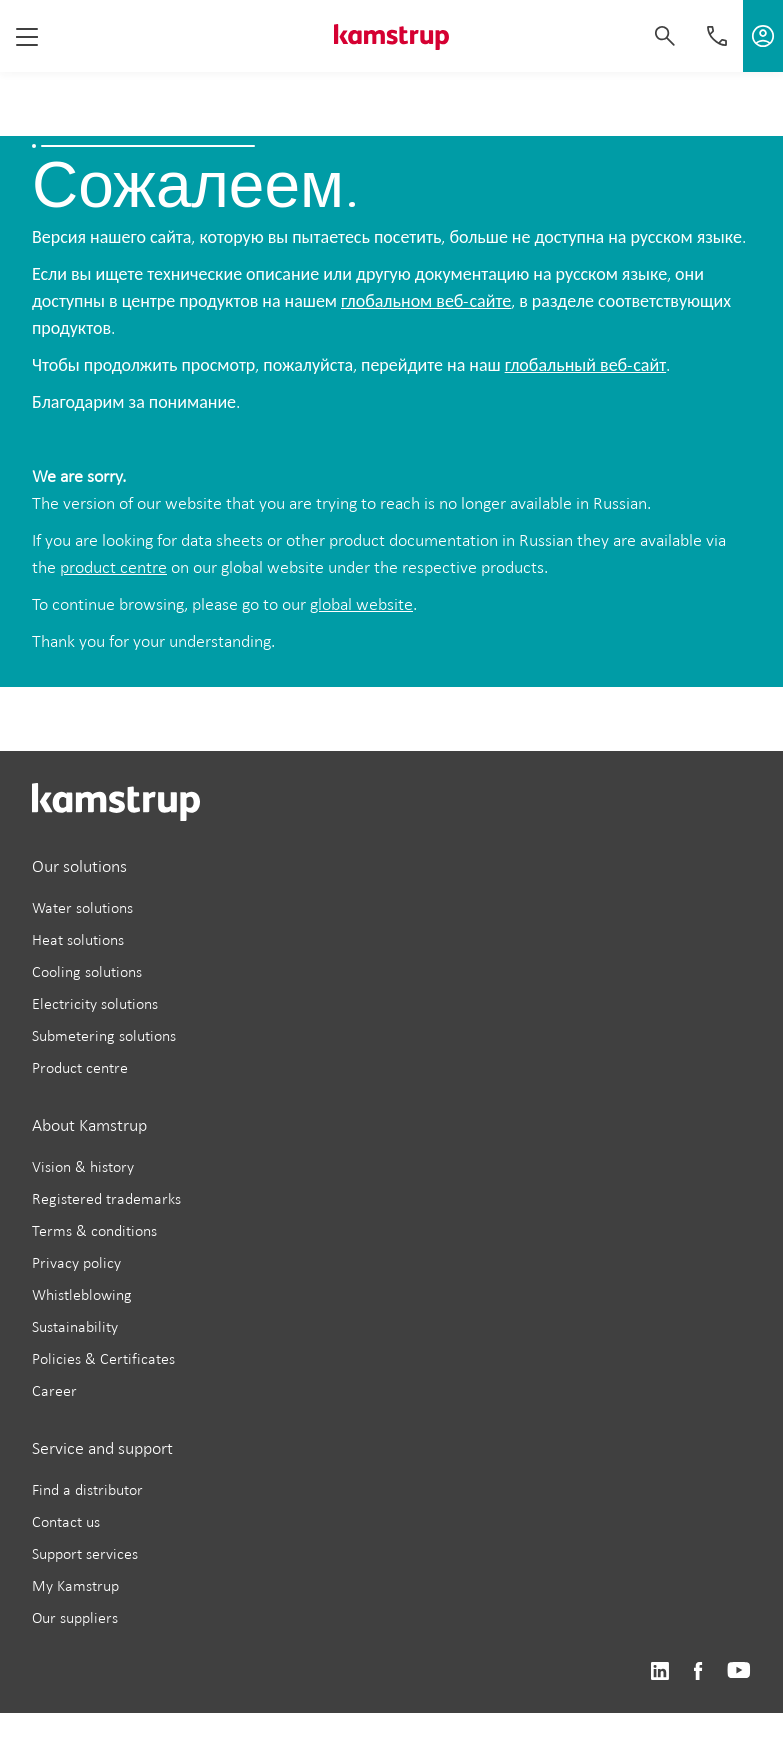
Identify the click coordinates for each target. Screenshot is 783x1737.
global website (361, 604)
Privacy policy (76, 1262)
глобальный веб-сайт (585, 365)
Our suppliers (75, 1617)
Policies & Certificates (103, 1358)
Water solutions (82, 907)
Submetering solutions (104, 1035)
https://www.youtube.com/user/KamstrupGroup (739, 1671)
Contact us (66, 1521)
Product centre (80, 1067)
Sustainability (75, 1326)
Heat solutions (78, 939)
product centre (113, 567)
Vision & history (83, 1166)
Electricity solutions (95, 1003)
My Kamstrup (75, 1585)
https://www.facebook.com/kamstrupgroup (698, 1671)
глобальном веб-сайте (426, 301)
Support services (85, 1553)
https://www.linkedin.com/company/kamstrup (659, 1671)
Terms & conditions (94, 1230)
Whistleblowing (82, 1294)
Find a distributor (87, 1489)
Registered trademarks (106, 1198)
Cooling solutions (87, 971)
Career (54, 1390)
